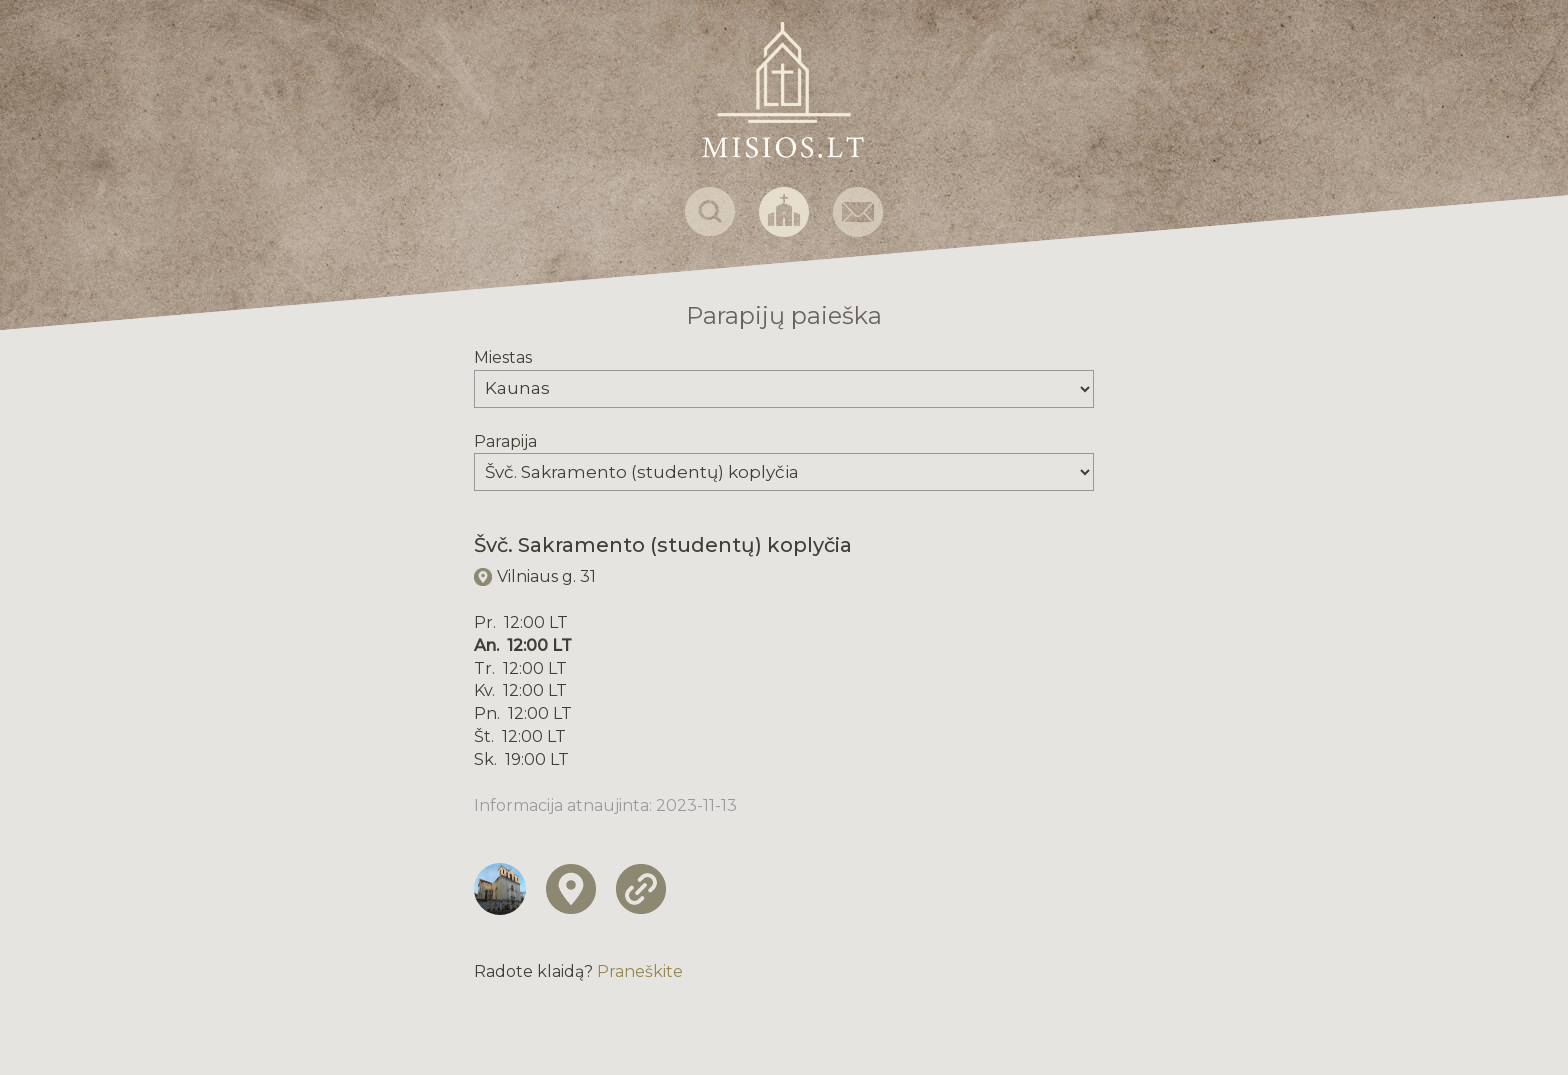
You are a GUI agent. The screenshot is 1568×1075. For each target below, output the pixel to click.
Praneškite (640, 971)
